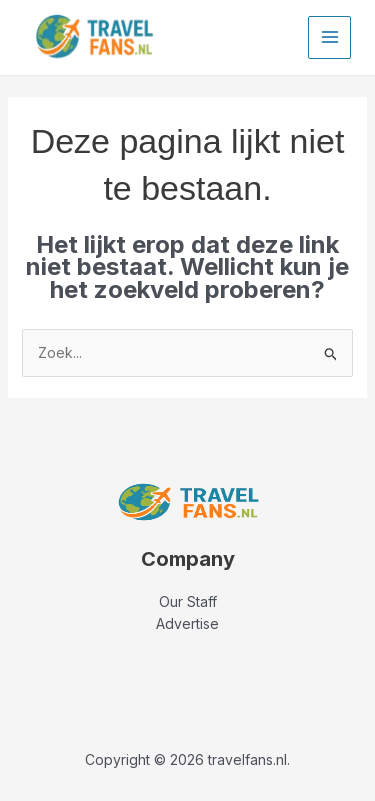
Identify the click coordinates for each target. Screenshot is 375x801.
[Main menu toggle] (329, 37)
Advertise (187, 623)
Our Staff (188, 601)
